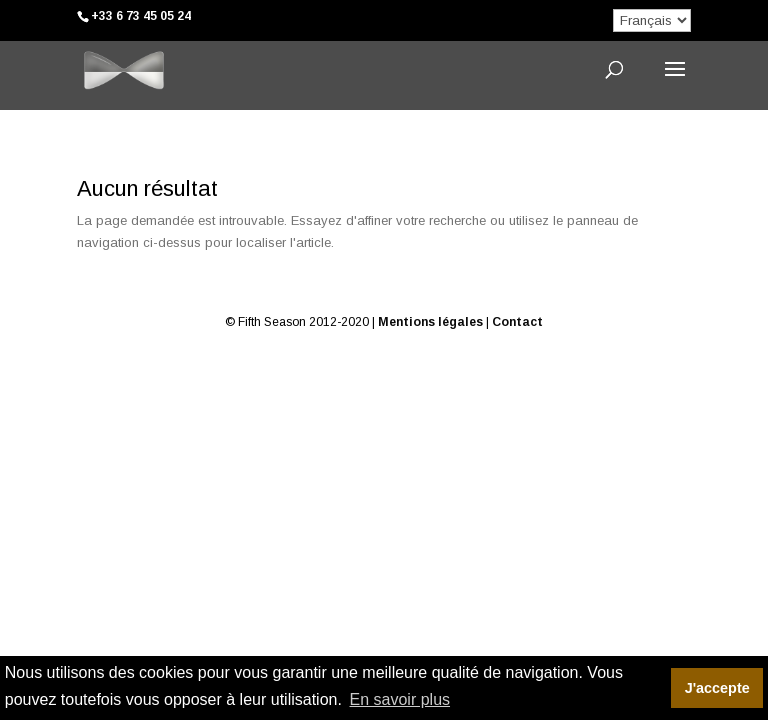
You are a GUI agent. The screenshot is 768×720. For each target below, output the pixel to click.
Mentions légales (430, 322)
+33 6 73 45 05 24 (141, 16)
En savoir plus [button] (400, 699)
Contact (517, 322)
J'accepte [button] (717, 688)
